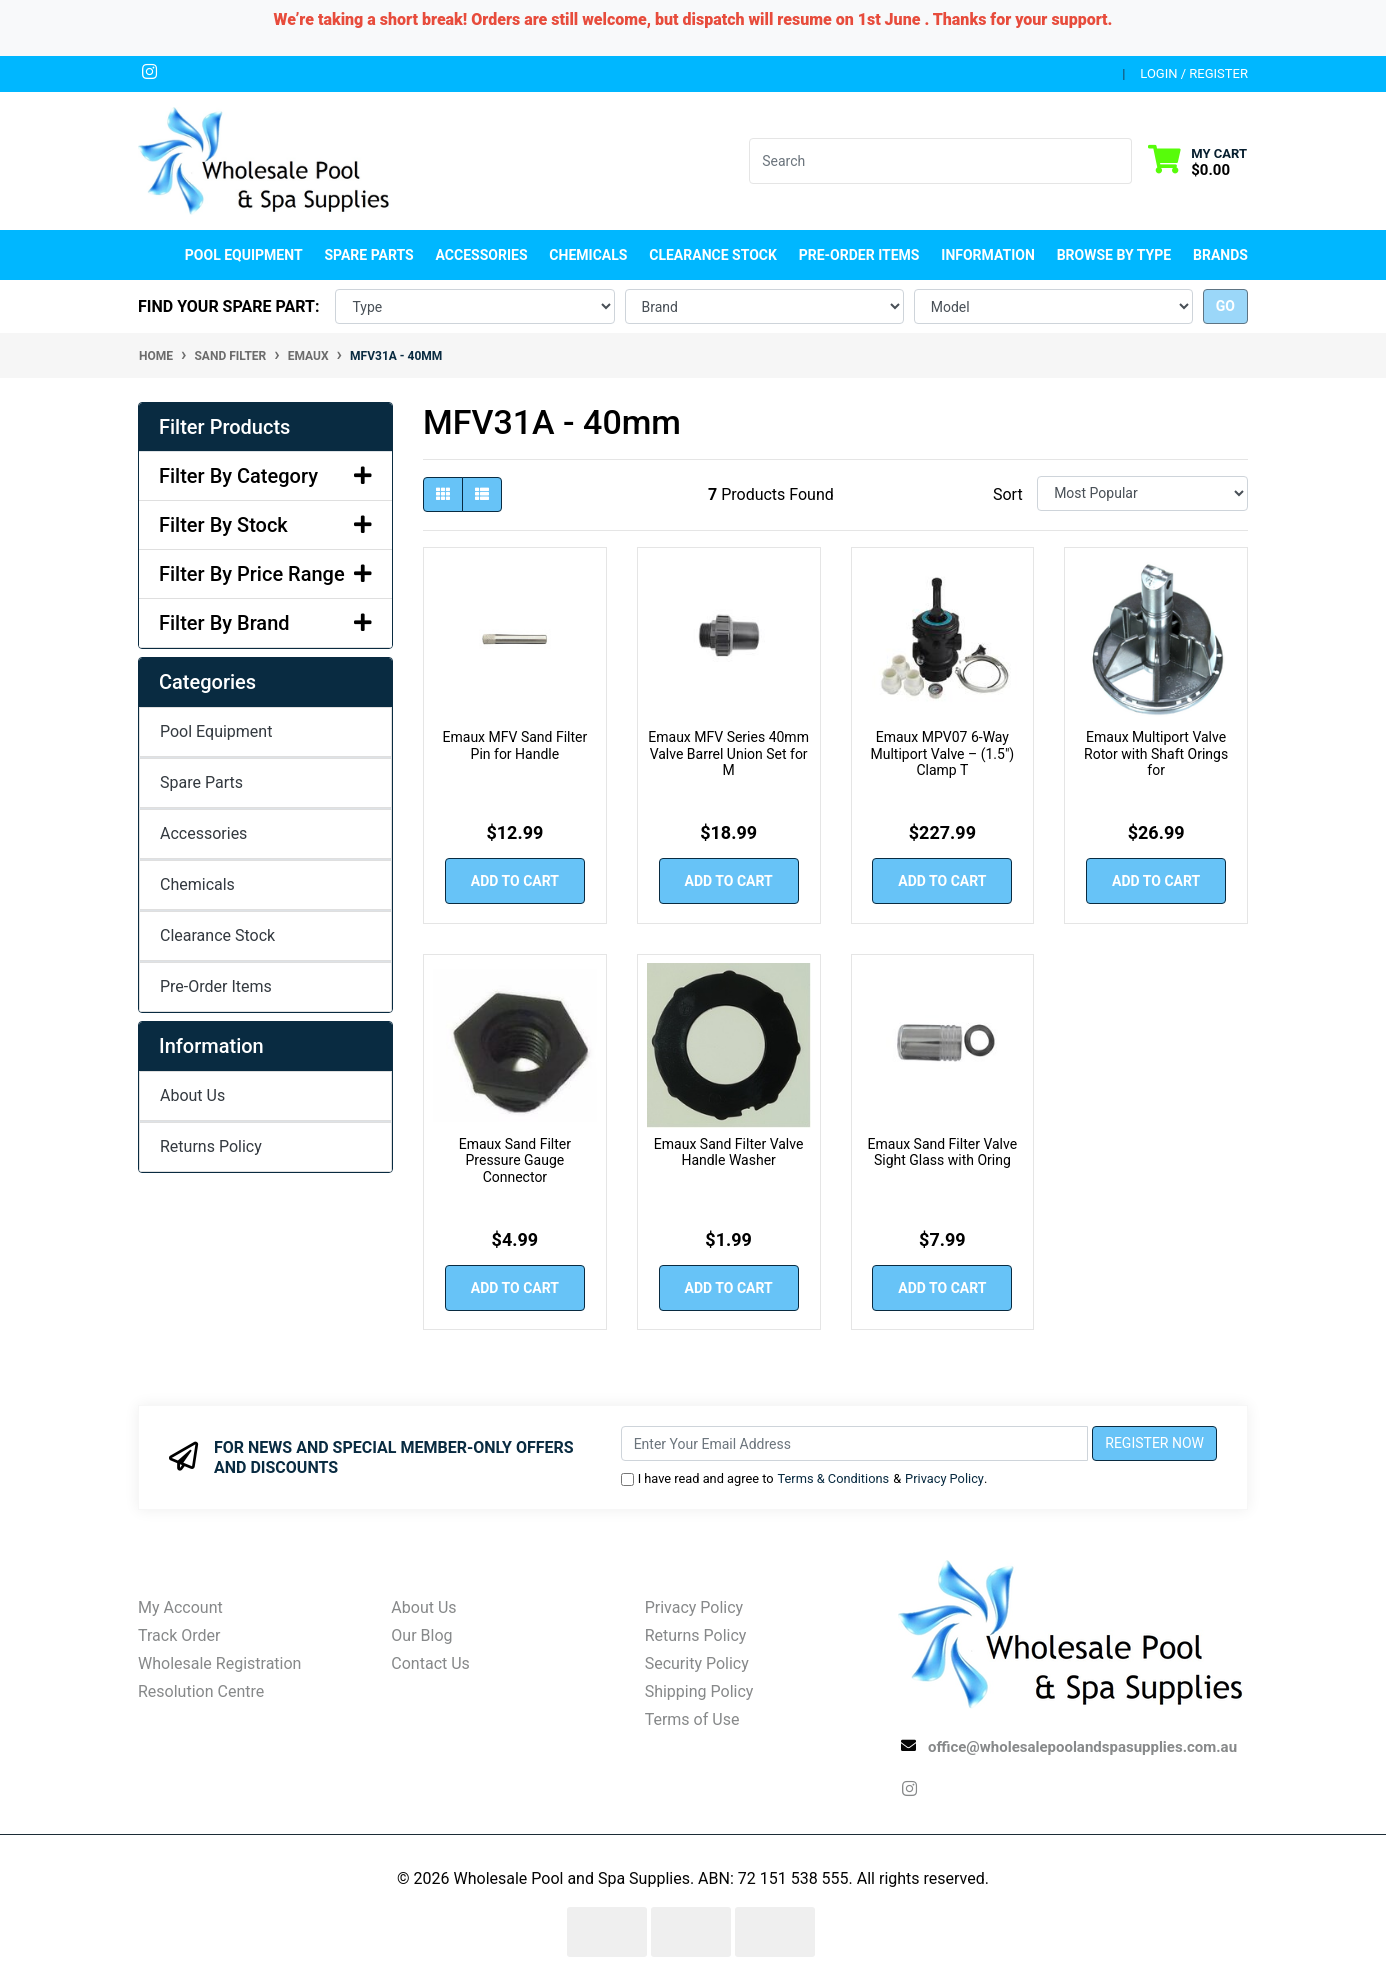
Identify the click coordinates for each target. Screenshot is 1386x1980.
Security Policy (697, 1663)
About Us (192, 1095)
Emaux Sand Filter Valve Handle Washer (729, 1152)
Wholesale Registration (219, 1663)
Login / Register (1194, 73)
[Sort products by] (1142, 493)
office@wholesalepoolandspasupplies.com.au (1082, 1747)
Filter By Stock (265, 525)
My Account (180, 1607)
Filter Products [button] (224, 427)
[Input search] (928, 161)
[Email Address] (855, 1443)
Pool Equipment (216, 731)
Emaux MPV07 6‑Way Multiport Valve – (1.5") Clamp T (942, 754)
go (1225, 306)
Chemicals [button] (588, 255)
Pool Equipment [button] (244, 255)
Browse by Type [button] (1114, 255)
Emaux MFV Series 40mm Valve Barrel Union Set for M (728, 754)
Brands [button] (1220, 255)
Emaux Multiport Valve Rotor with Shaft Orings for (1156, 754)
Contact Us (430, 1663)
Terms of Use (692, 1719)
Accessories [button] (482, 255)
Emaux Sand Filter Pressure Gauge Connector (515, 1161)
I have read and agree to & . (804, 1478)
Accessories (203, 833)
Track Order (179, 1635)
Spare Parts (201, 782)
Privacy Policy (944, 1478)
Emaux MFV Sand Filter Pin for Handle (515, 745)
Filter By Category (265, 476)
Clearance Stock (713, 255)
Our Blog (421, 1635)
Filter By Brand (265, 623)
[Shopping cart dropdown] (1197, 160)
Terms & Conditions (834, 1478)
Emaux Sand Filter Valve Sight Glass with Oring (943, 1152)
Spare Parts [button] (368, 255)
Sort (1008, 494)
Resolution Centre (201, 1691)
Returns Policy (211, 1146)
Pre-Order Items (859, 255)
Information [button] (988, 255)
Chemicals (197, 884)
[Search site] (1119, 161)
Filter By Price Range (265, 574)
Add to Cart (515, 881)
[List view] (482, 494)
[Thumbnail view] (443, 494)
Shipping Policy (699, 1691)
